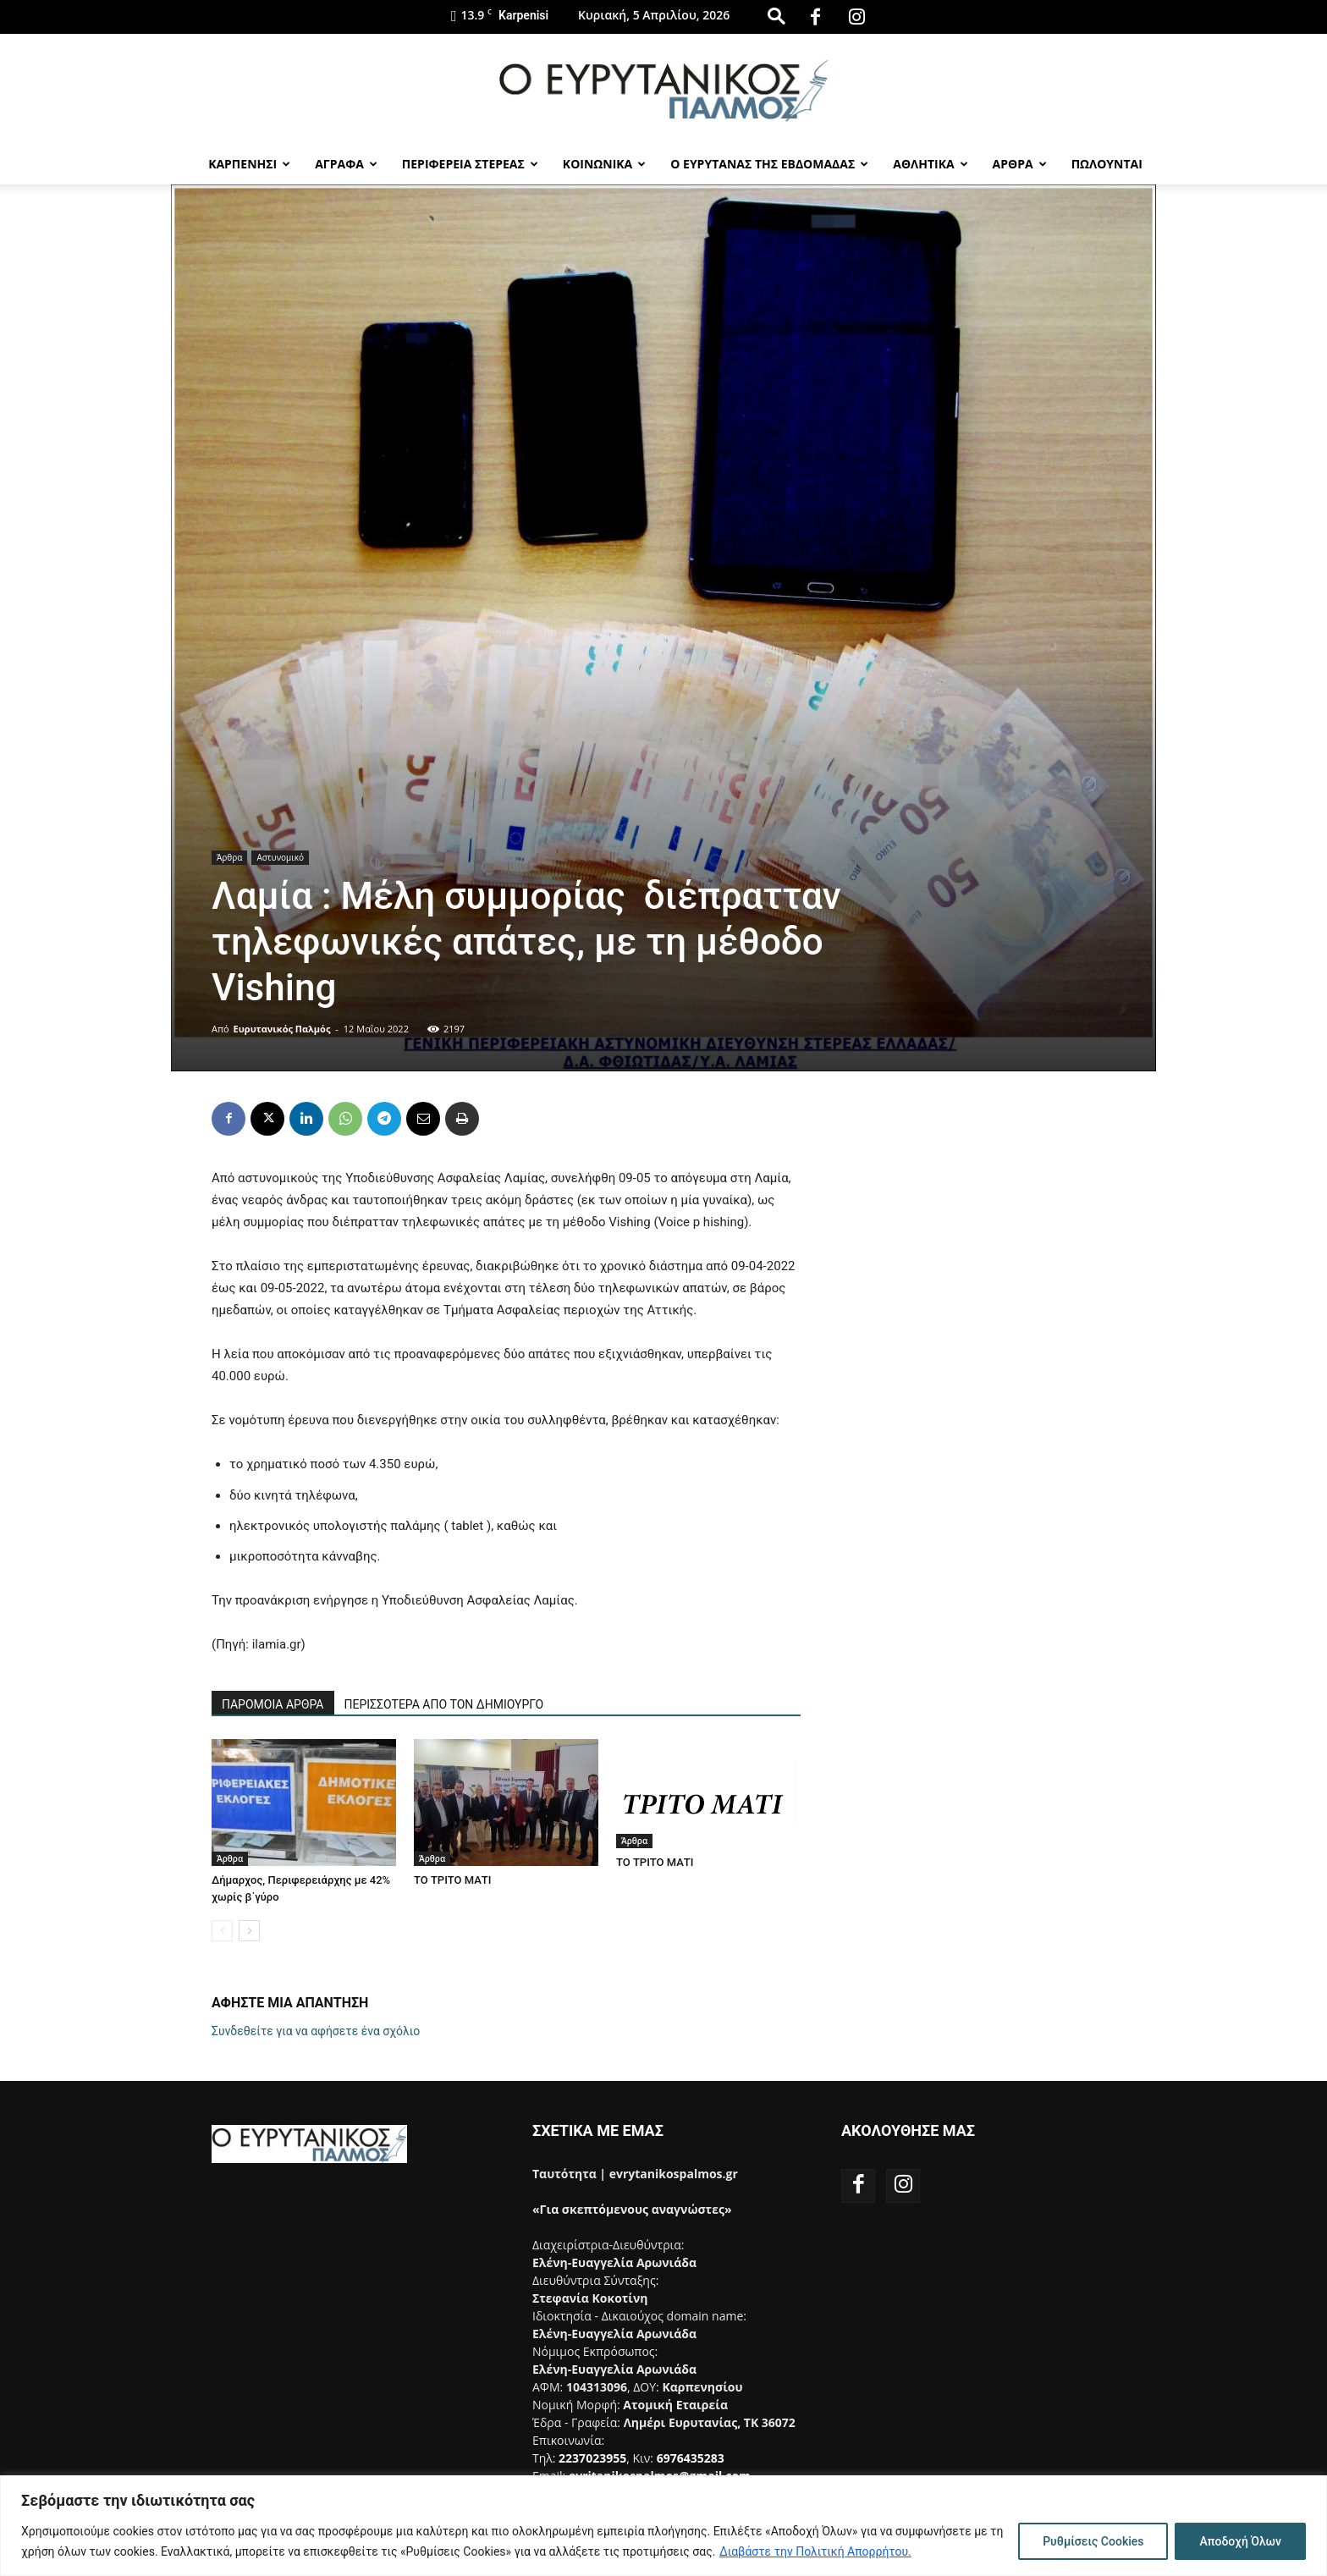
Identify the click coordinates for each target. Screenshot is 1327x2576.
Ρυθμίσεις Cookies (1093, 2541)
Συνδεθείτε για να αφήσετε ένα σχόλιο (316, 2031)
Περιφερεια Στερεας (470, 164)
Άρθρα (229, 857)
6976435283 (690, 2458)
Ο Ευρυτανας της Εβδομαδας (769, 164)
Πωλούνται (1107, 164)
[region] (663, 2525)
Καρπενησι (249, 164)
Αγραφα (346, 164)
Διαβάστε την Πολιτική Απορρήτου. (815, 2551)
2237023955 (592, 2458)
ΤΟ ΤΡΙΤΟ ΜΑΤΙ (452, 1880)
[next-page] (249, 1930)
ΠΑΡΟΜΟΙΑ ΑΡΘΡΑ (273, 1704)
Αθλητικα (930, 164)
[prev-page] (222, 1930)
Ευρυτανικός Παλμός (282, 1028)
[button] (776, 15)
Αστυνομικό (280, 857)
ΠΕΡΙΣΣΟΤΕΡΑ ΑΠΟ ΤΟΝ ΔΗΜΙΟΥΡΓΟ (444, 1704)
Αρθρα (1020, 164)
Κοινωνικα (604, 164)
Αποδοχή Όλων (1240, 2541)
